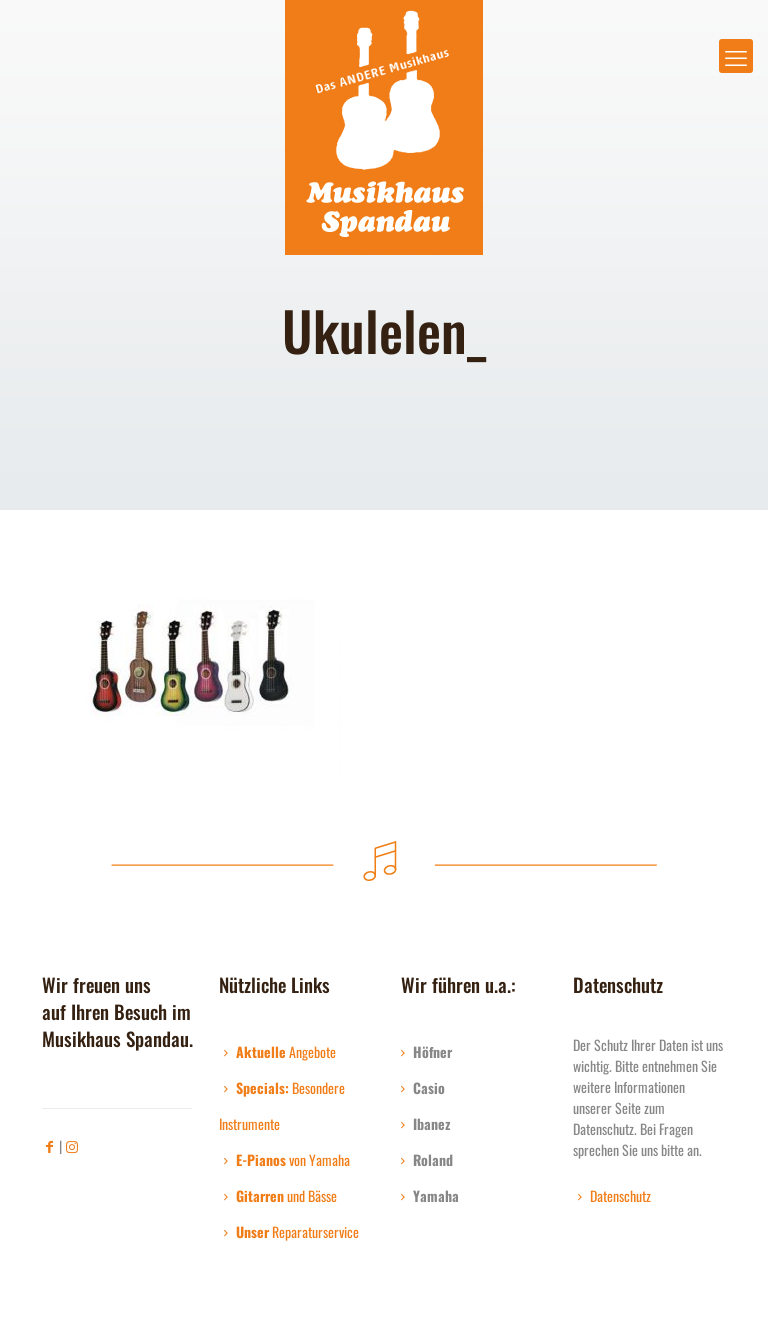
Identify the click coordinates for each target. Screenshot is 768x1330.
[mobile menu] (736, 56)
